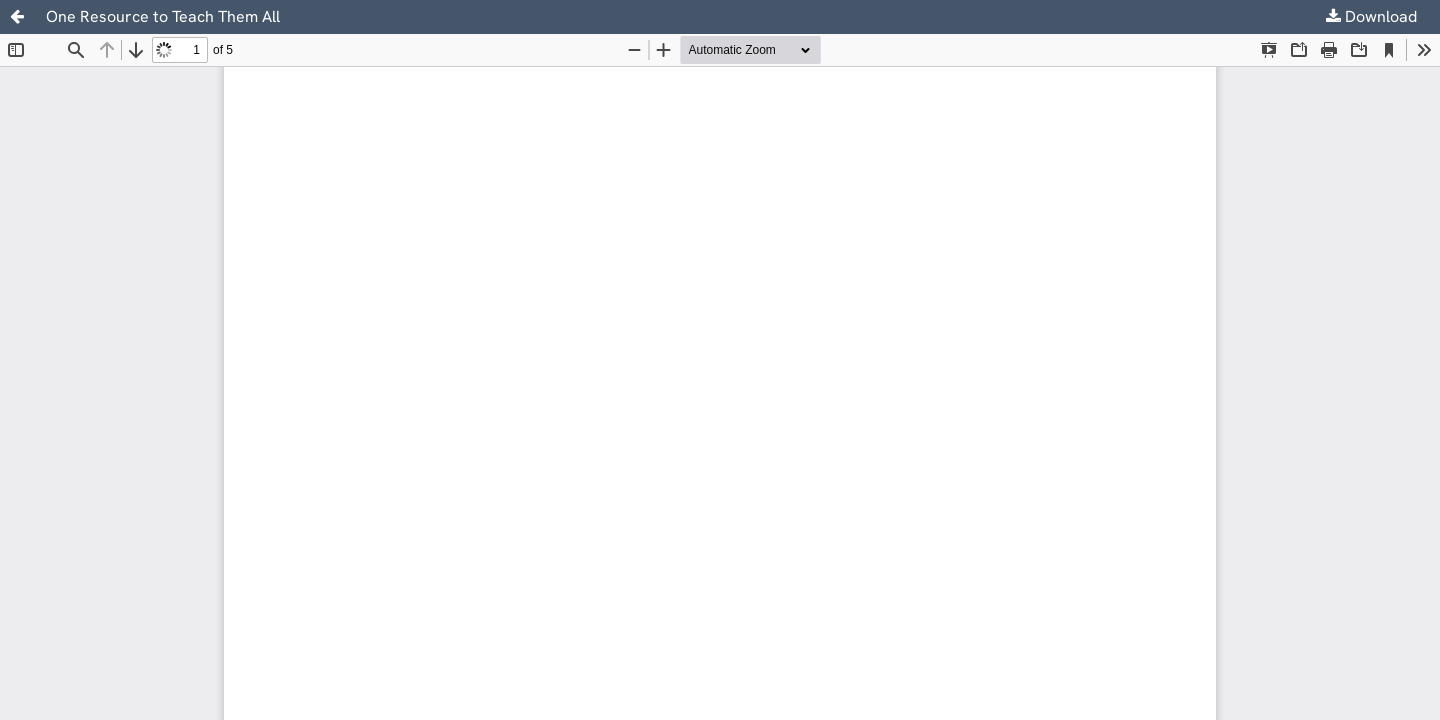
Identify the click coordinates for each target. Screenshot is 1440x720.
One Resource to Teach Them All (163, 16)
